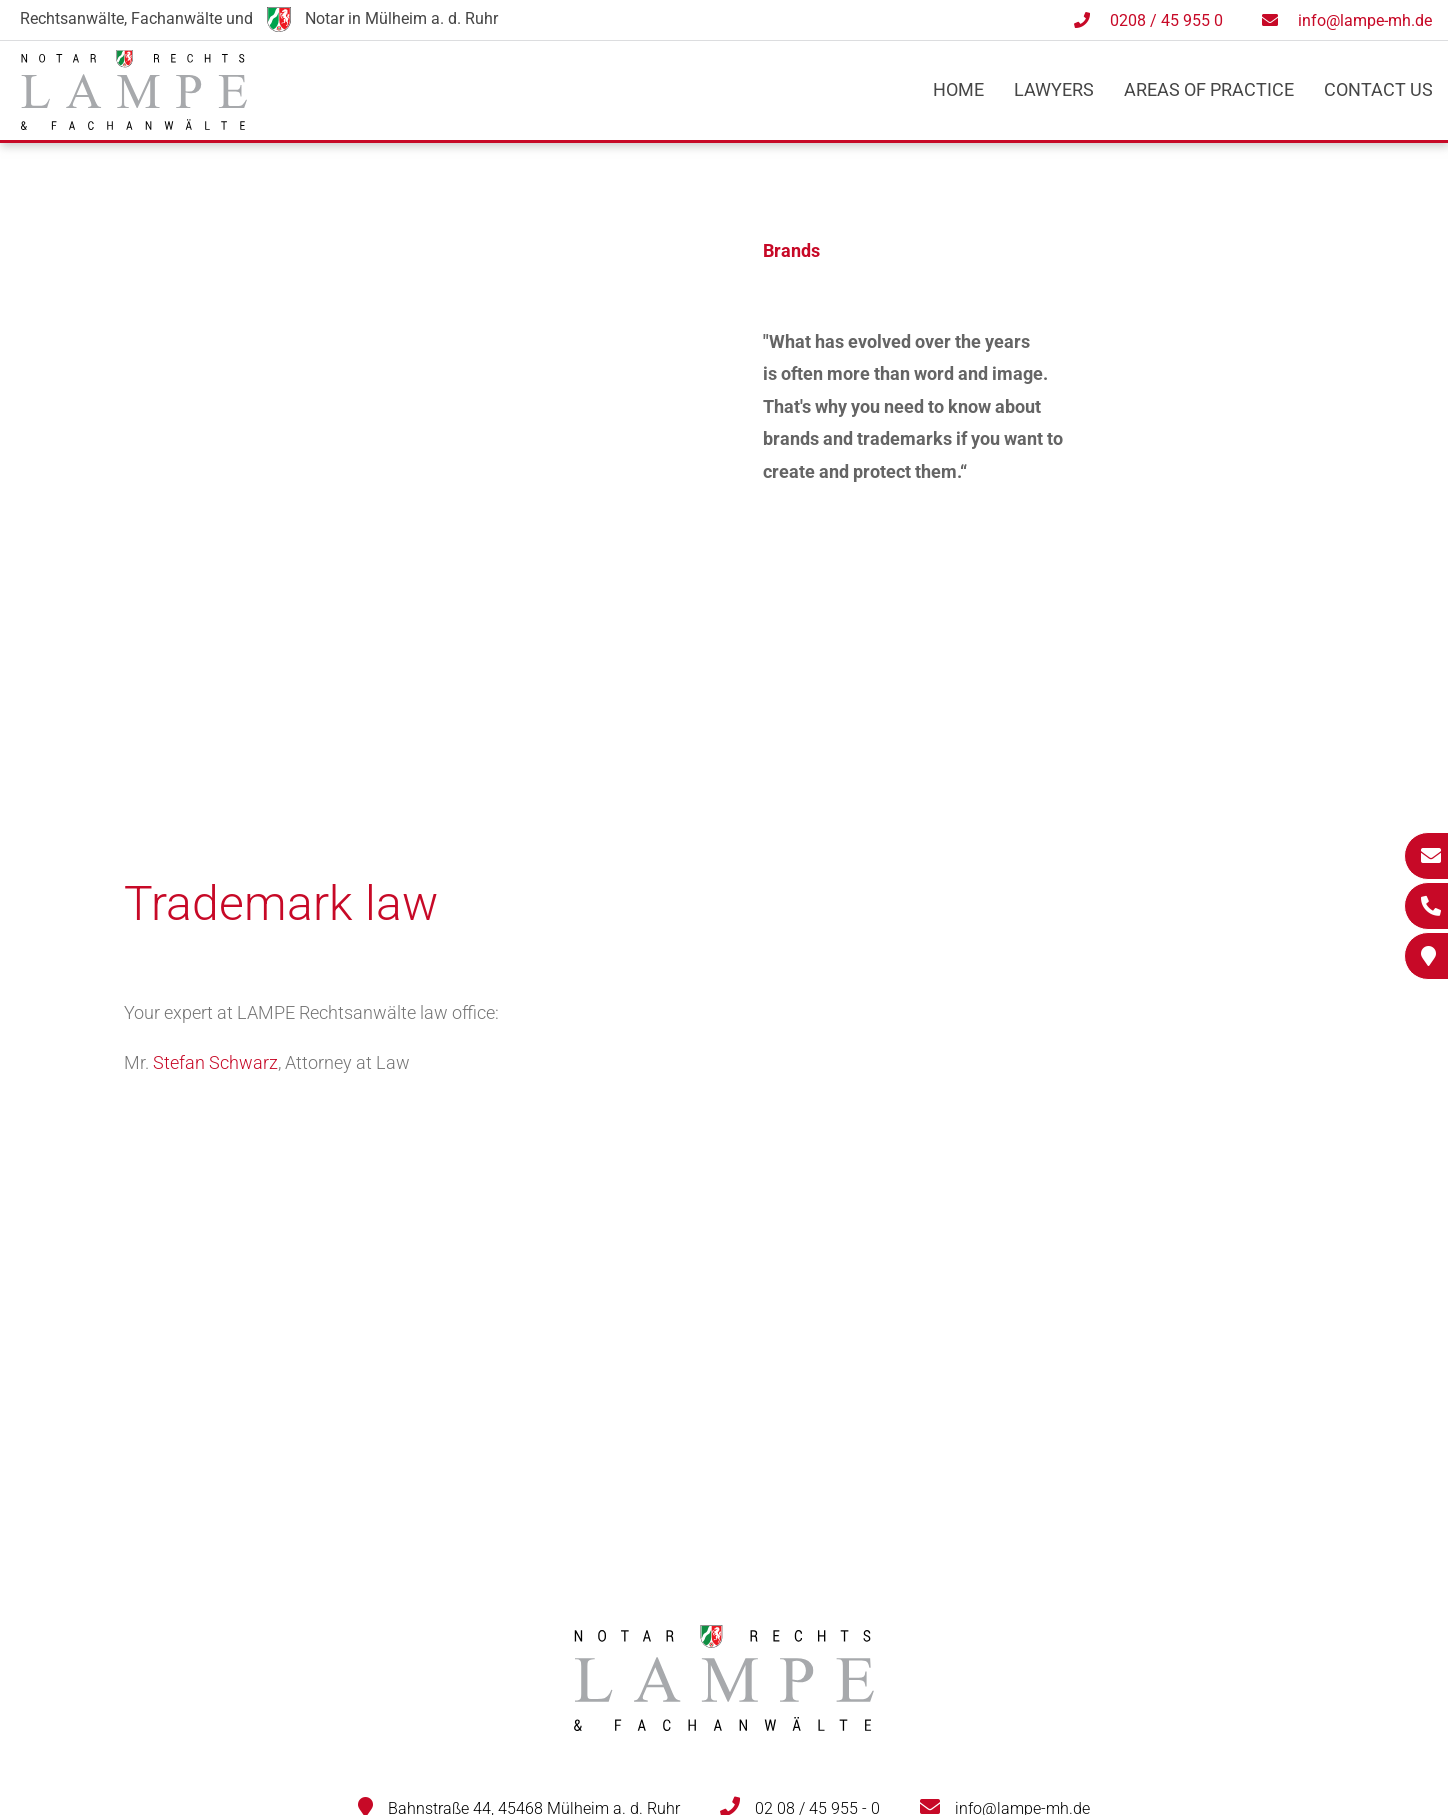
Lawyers (1054, 89)
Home (958, 89)
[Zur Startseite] (134, 123)
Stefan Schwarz (215, 1062)
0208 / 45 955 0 (1166, 20)
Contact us (1378, 89)
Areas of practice (1209, 89)
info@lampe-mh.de (1365, 20)
